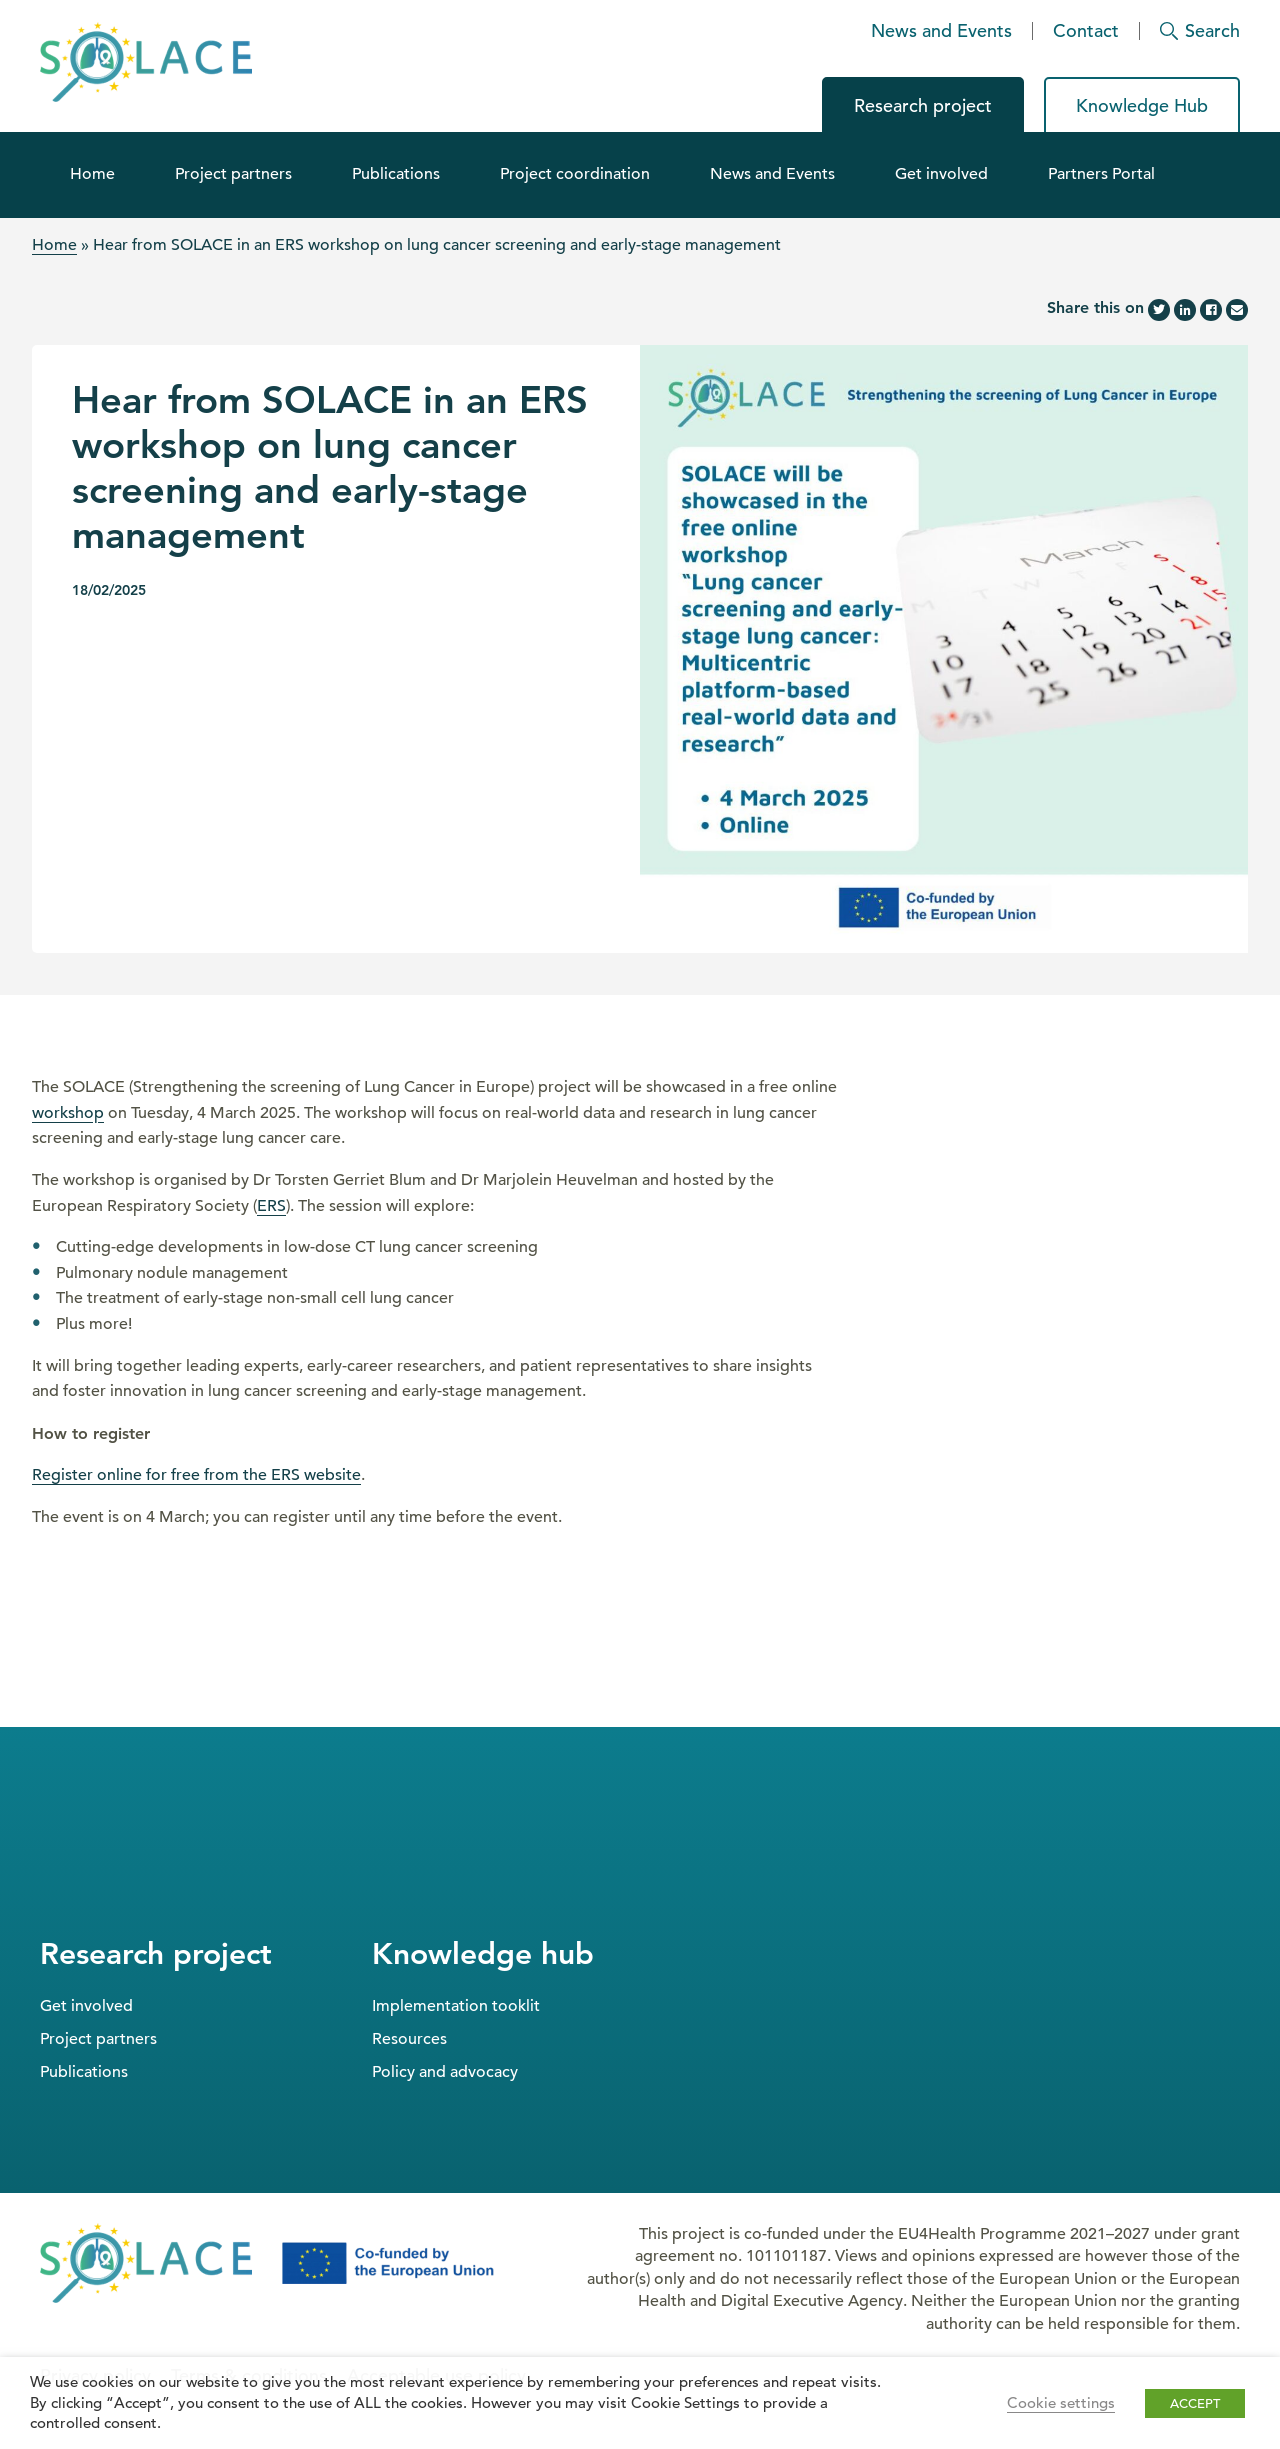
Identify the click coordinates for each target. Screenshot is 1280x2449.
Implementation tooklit (456, 2006)
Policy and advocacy (445, 2072)
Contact (1086, 30)
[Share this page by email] (1237, 310)
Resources (409, 2039)
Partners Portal (1101, 174)
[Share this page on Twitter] (1159, 310)
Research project (923, 105)
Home (92, 174)
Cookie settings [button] (1061, 2402)
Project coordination (575, 174)
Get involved (941, 174)
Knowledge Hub (1142, 105)
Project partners (233, 174)
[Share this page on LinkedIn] (1185, 310)
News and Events (941, 30)
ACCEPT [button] (1195, 2403)
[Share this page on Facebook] (1211, 310)
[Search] (1190, 31)
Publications (396, 174)
